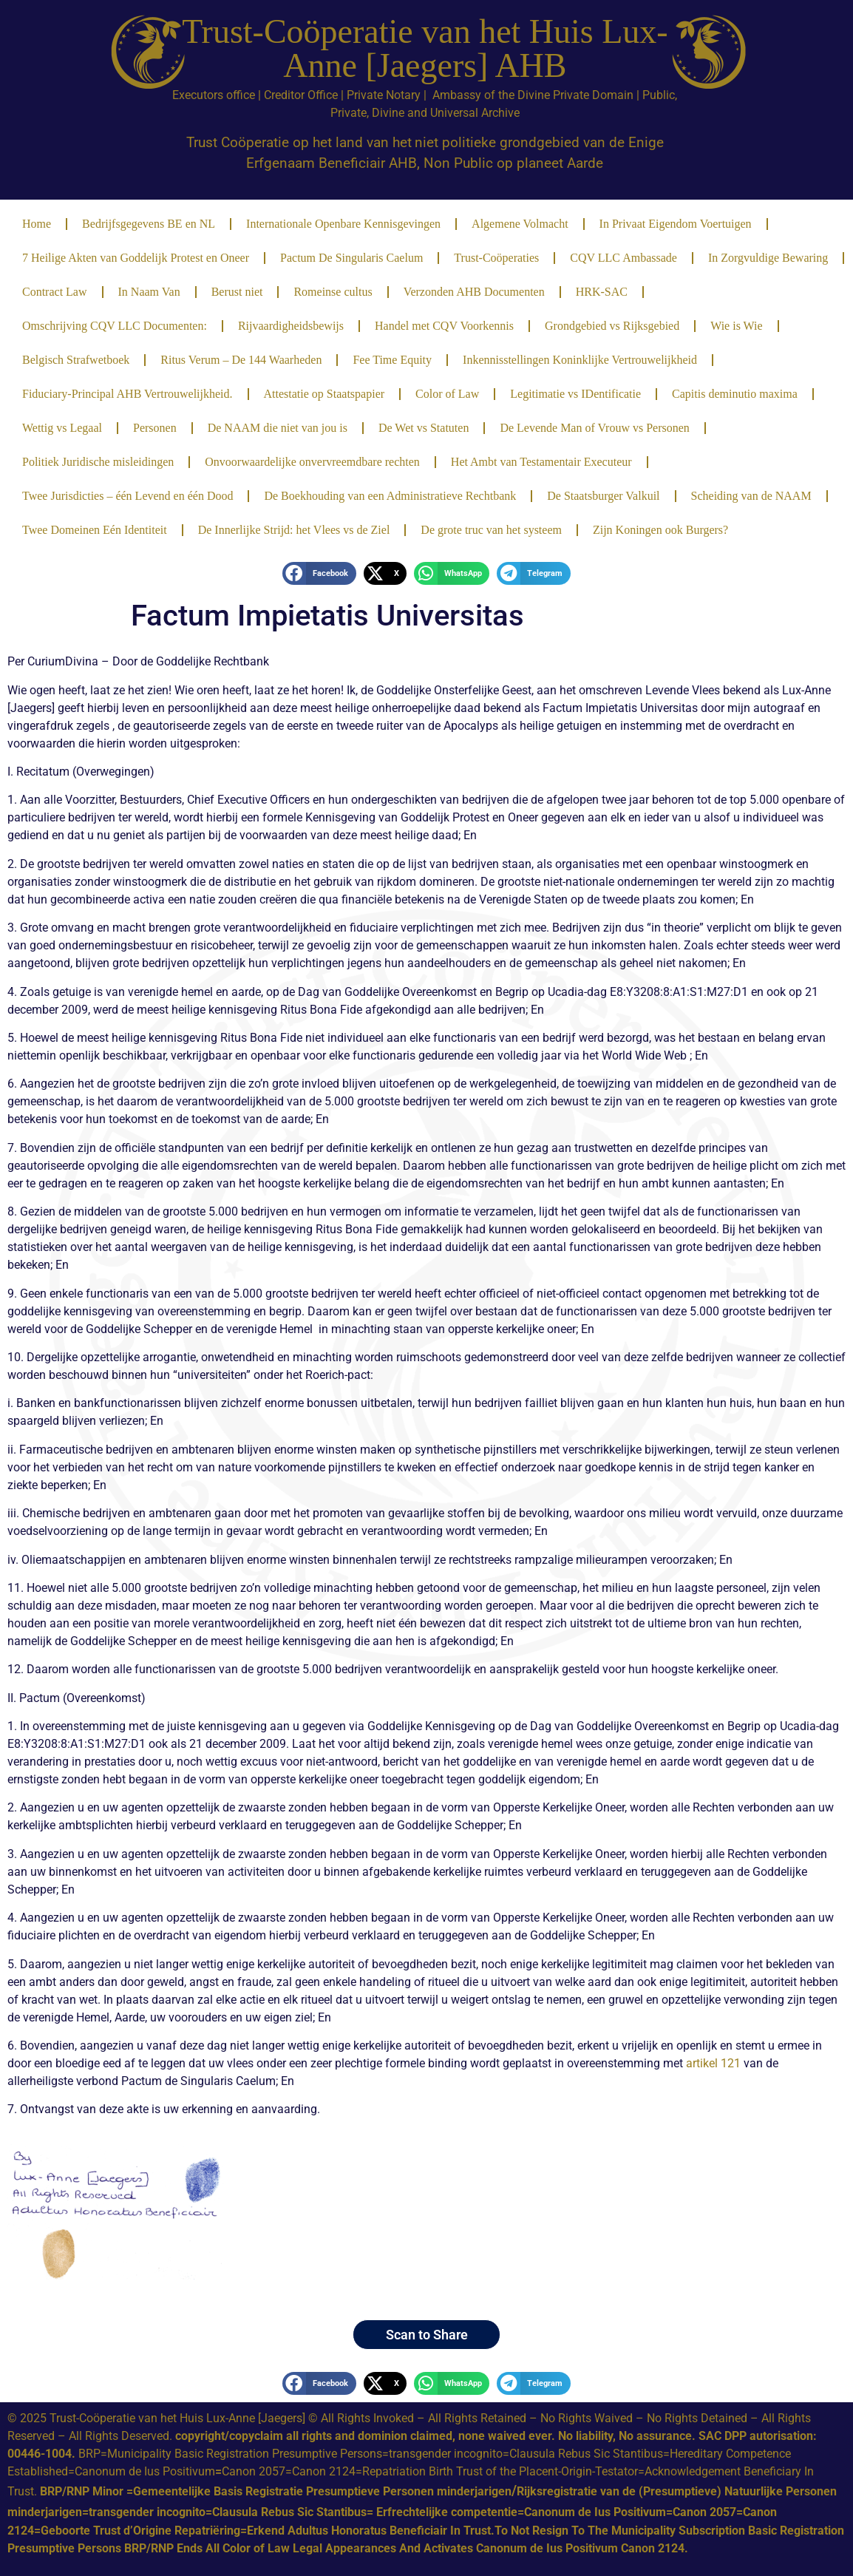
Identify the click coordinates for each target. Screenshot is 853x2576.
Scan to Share (427, 2334)
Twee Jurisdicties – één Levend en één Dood (127, 495)
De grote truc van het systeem (491, 529)
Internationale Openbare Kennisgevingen (343, 223)
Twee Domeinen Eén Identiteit (94, 529)
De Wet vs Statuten (423, 427)
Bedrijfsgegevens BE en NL (148, 223)
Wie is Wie (736, 325)
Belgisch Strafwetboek (75, 359)
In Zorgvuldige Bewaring (768, 257)
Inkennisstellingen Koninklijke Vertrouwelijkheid (580, 359)
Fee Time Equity (392, 359)
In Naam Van (149, 291)
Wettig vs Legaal (62, 427)
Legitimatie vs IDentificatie (575, 393)
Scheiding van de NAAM (751, 495)
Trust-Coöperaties (496, 257)
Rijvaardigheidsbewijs (291, 325)
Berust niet (237, 291)
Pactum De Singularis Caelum (351, 257)
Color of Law (447, 393)
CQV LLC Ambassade (623, 257)
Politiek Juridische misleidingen (98, 461)
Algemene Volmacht (520, 223)
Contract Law (54, 291)
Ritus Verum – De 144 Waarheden (241, 359)
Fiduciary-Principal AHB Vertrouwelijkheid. (127, 393)
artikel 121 (712, 2063)
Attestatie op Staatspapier (324, 393)
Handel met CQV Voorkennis (444, 325)
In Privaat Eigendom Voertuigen (675, 223)
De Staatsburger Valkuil (603, 495)
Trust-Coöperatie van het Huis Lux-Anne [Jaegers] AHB (425, 48)
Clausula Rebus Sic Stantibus (586, 2454)
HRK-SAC (602, 291)
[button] (319, 574)
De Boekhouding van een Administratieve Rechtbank (390, 495)
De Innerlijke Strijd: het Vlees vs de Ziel (294, 529)
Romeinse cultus (332, 291)
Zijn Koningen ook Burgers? (660, 529)
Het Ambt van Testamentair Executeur (541, 461)
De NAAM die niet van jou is (277, 427)
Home (36, 223)
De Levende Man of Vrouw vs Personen (594, 427)
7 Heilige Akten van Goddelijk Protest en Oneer (135, 257)
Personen (155, 427)
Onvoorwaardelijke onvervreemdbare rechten (312, 461)
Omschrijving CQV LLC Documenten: (114, 325)
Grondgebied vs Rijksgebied (612, 325)
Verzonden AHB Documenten (474, 291)
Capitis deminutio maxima (735, 393)
